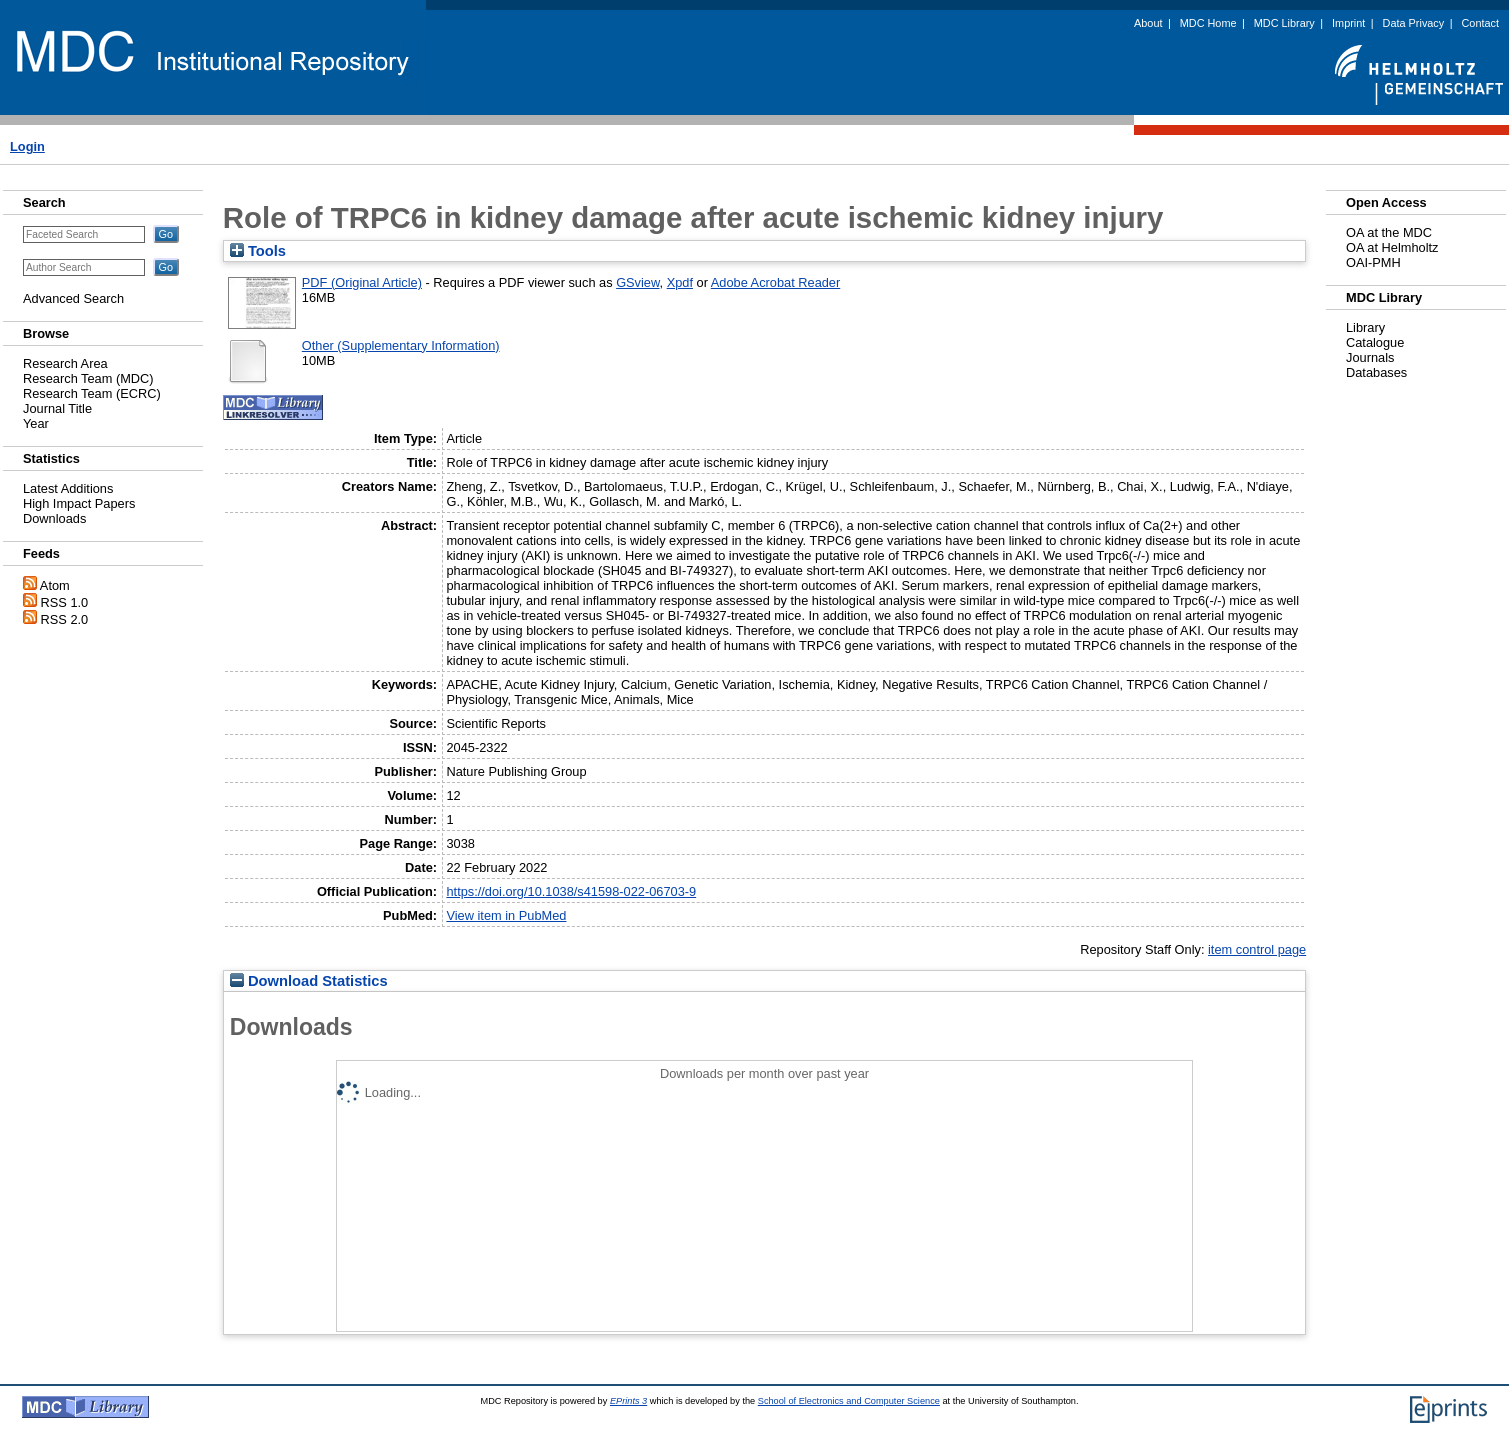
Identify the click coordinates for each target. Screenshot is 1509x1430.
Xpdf (680, 282)
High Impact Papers (79, 503)
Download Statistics (309, 981)
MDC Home (1208, 23)
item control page (1257, 949)
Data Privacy (1414, 23)
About (1148, 23)
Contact (1480, 23)
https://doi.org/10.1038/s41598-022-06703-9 (571, 891)
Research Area (65, 363)
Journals (1370, 357)
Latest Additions (68, 488)
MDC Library (1284, 23)
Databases (1376, 372)
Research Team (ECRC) (92, 393)
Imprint (1348, 23)
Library (1365, 327)
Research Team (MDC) (88, 378)
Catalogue (1375, 342)
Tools (258, 251)
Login (27, 146)
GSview (637, 282)
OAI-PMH (1373, 262)
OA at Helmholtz (1392, 247)
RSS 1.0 (65, 602)
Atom (55, 585)
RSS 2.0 (65, 619)
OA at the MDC (1389, 232)
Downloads (54, 518)
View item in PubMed (506, 915)
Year (36, 423)
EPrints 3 (628, 1401)
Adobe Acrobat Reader (775, 282)
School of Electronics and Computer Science (849, 1401)
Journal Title (57, 408)
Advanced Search (73, 298)
